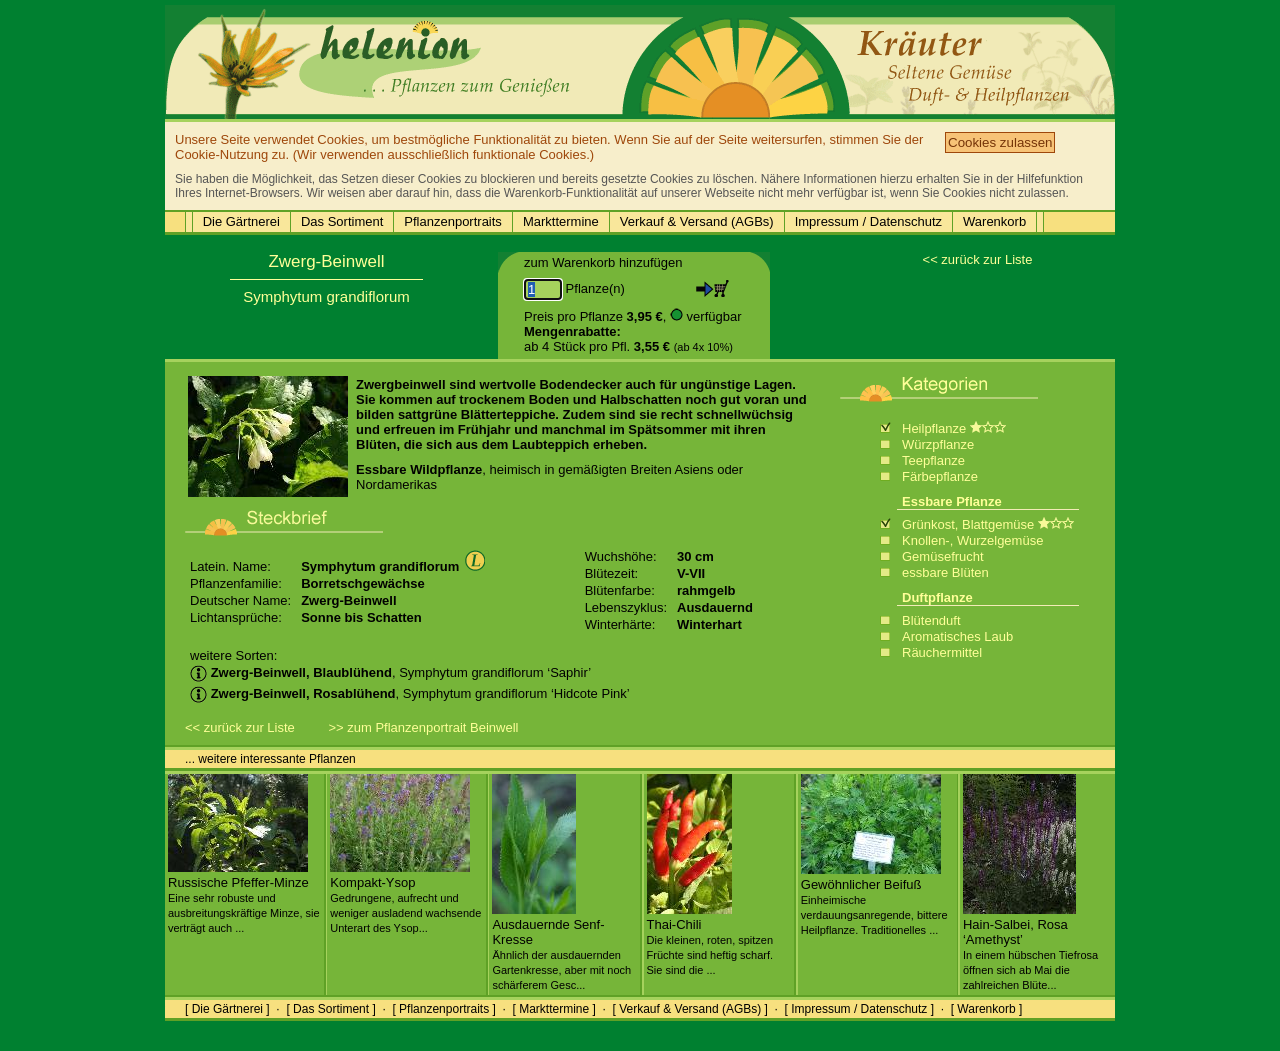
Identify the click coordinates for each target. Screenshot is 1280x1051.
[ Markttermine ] (553, 1009)
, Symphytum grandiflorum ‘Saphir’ (390, 672)
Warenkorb (994, 221)
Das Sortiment (342, 221)
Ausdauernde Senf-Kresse (561, 946)
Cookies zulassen (1000, 142)
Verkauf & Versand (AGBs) (697, 221)
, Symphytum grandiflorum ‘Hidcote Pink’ (410, 693)
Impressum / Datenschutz (868, 221)
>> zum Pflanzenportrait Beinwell (423, 727)
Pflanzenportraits (453, 221)
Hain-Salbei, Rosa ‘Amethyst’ (1030, 946)
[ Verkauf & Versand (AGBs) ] (690, 1009)
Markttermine (561, 221)
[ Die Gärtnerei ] (227, 1009)
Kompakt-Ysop (405, 897)
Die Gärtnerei (241, 221)
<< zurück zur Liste (978, 259)
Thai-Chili (710, 939)
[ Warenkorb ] (987, 1009)
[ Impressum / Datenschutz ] (859, 1009)
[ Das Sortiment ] (330, 1009)
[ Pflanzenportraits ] (443, 1009)
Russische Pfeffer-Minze (244, 897)
